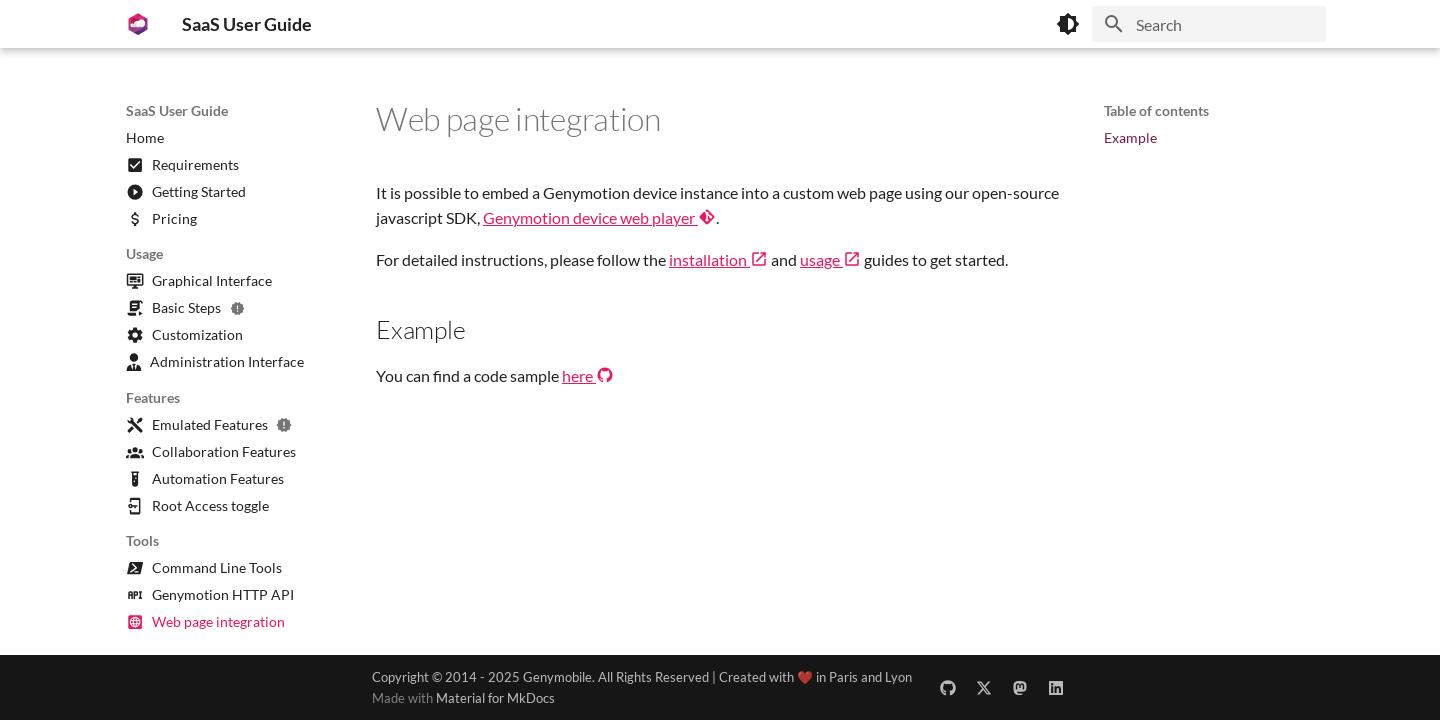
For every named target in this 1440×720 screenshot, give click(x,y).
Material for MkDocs (495, 698)
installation (718, 259)
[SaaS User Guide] (138, 24)
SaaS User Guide (177, 110)
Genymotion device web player (599, 217)
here (588, 375)
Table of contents (1156, 110)
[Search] (1209, 24)
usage (830, 259)
